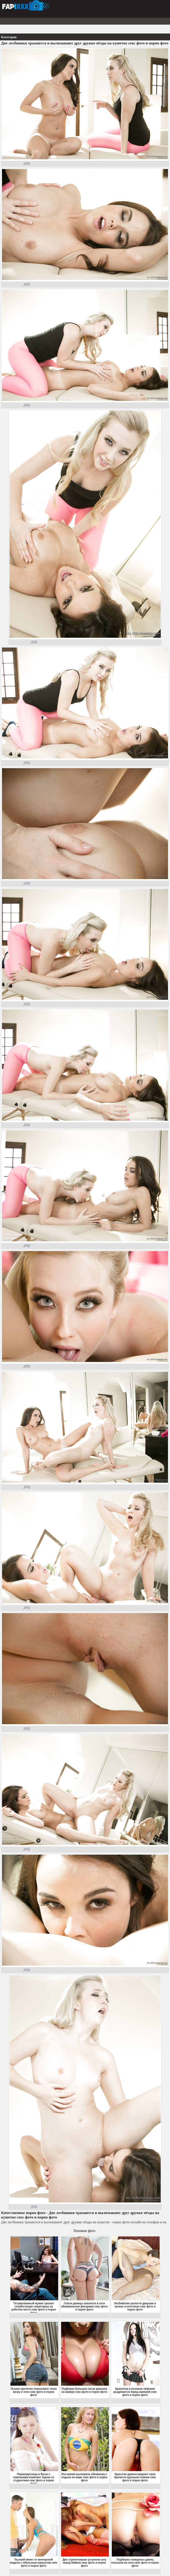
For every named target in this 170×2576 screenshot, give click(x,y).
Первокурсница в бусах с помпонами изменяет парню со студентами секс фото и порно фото (33, 2478)
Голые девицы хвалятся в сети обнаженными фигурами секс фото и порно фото (84, 2306)
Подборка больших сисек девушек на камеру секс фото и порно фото (84, 2390)
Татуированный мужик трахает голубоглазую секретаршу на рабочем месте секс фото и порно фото (33, 2307)
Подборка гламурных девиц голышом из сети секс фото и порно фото (135, 2562)
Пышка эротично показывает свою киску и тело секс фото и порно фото (34, 2392)
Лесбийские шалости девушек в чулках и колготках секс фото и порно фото (135, 2306)
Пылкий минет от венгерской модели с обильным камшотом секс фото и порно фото (34, 2562)
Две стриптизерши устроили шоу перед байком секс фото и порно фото (84, 2562)
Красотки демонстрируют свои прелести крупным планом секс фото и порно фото (135, 2477)
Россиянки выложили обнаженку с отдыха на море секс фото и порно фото (84, 2477)
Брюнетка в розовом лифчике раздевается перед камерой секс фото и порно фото (135, 2392)
